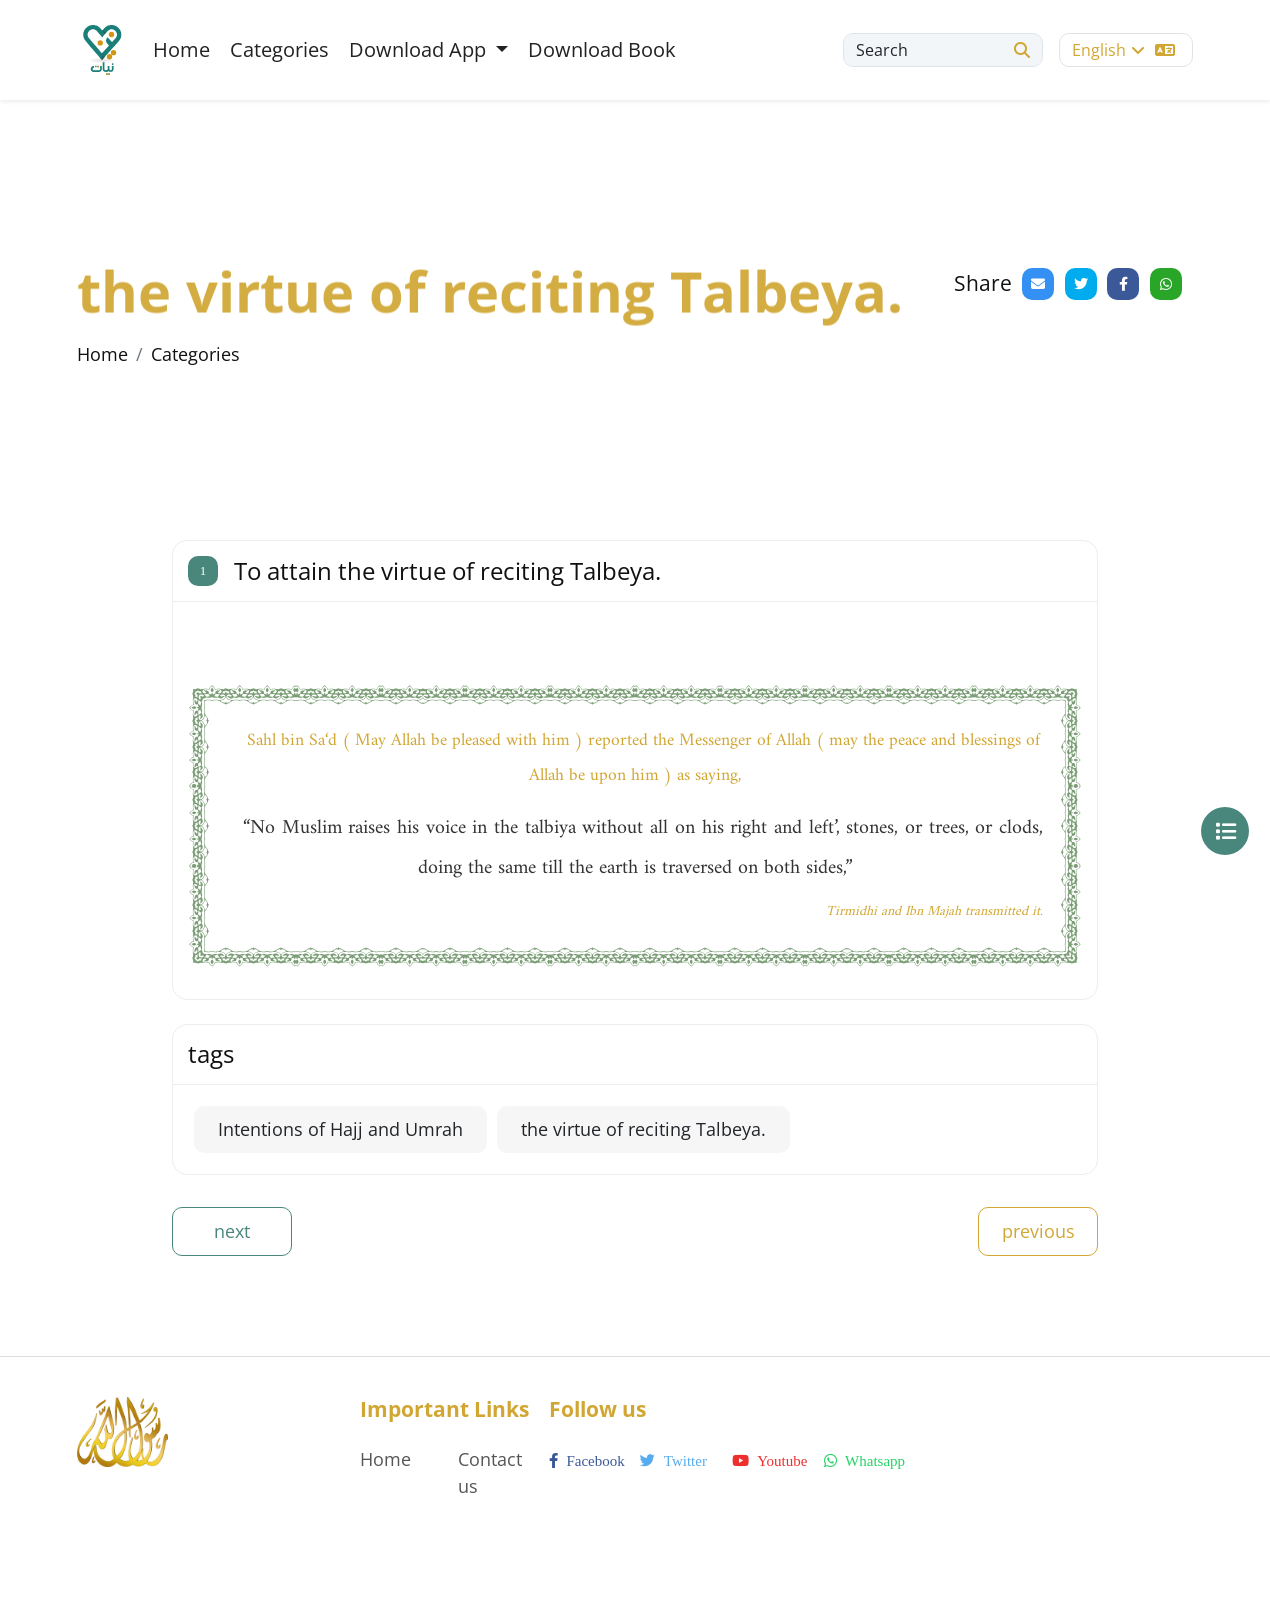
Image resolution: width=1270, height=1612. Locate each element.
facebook (587, 1461)
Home (181, 49)
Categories (279, 49)
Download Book (602, 49)
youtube (769, 1461)
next (232, 1231)
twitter (673, 1461)
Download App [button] (420, 49)
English (1123, 50)
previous (1038, 1231)
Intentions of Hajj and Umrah (340, 1129)
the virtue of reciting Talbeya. (643, 1129)
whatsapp (864, 1461)
